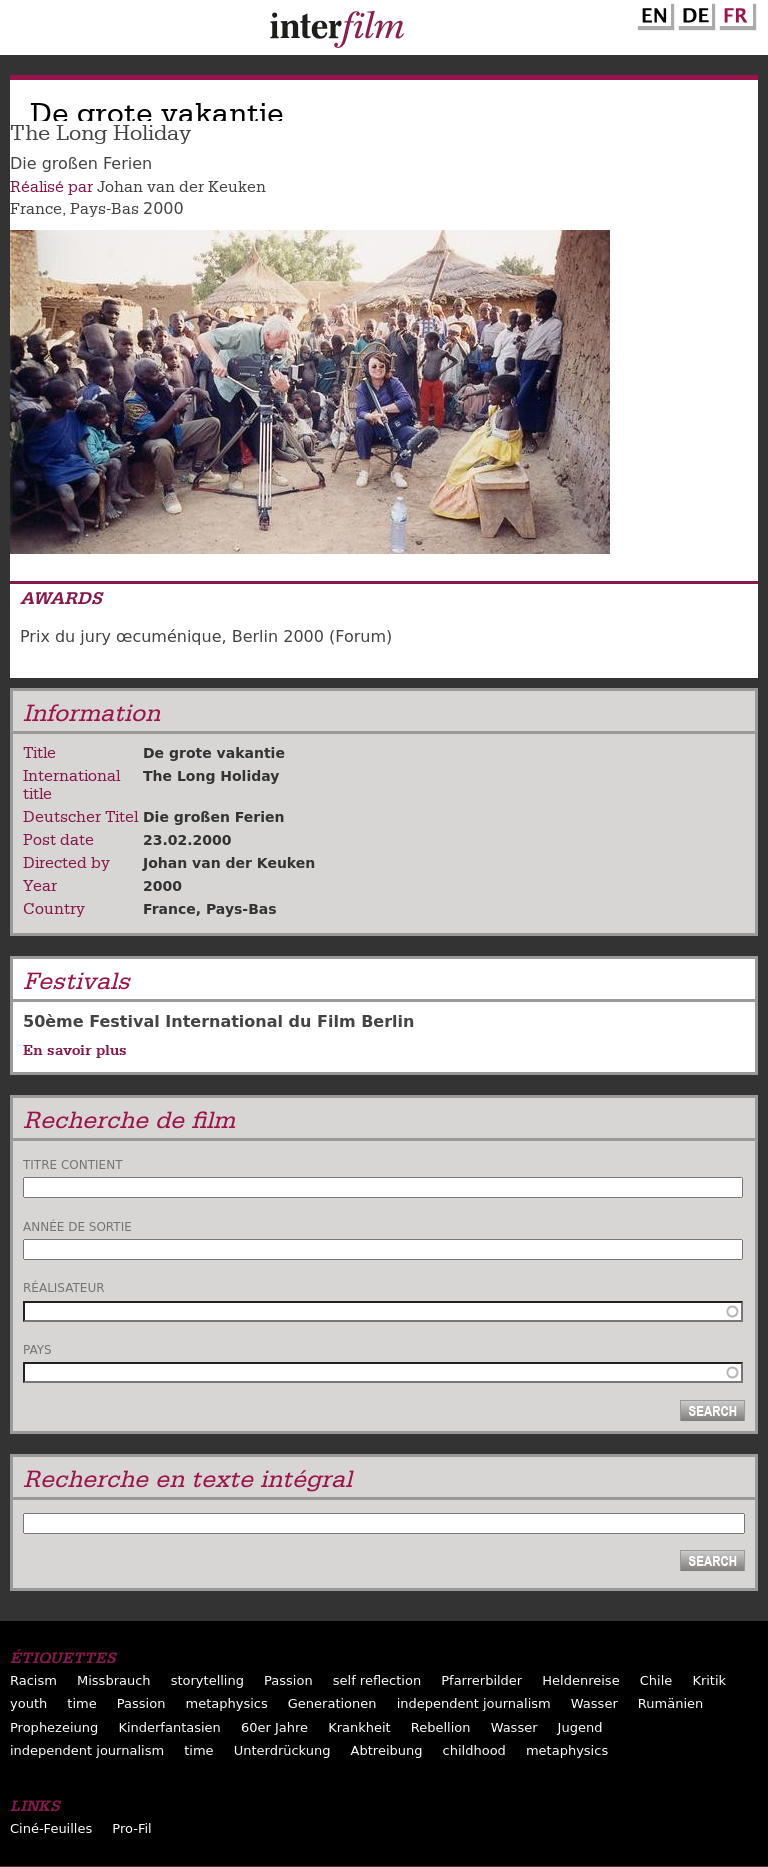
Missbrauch (114, 1680)
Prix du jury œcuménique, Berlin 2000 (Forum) (206, 636)
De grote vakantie (214, 753)
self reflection (377, 1680)
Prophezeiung (54, 1727)
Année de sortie (77, 1227)
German (694, 13)
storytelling (207, 1680)
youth (28, 1703)
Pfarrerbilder (481, 1680)
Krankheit (359, 1727)
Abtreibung (387, 1750)
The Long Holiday (211, 776)
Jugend (580, 1727)
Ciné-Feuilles (51, 1828)
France (36, 209)
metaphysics (226, 1703)
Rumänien (670, 1703)
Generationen (332, 1703)
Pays (37, 1350)
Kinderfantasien (169, 1727)
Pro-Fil (131, 1828)
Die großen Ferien (213, 817)
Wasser (594, 1703)
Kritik (709, 1680)
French (735, 13)
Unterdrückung (282, 1750)
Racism (33, 1680)
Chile (656, 1680)
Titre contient (73, 1165)
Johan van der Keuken (181, 187)
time (81, 1703)
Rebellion (441, 1727)
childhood (474, 1750)
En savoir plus (75, 1050)
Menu (25, 32)
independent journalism (474, 1703)
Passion (288, 1680)
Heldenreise (580, 1680)
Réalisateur (64, 1288)
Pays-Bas (104, 209)
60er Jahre (274, 1727)
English (653, 13)
